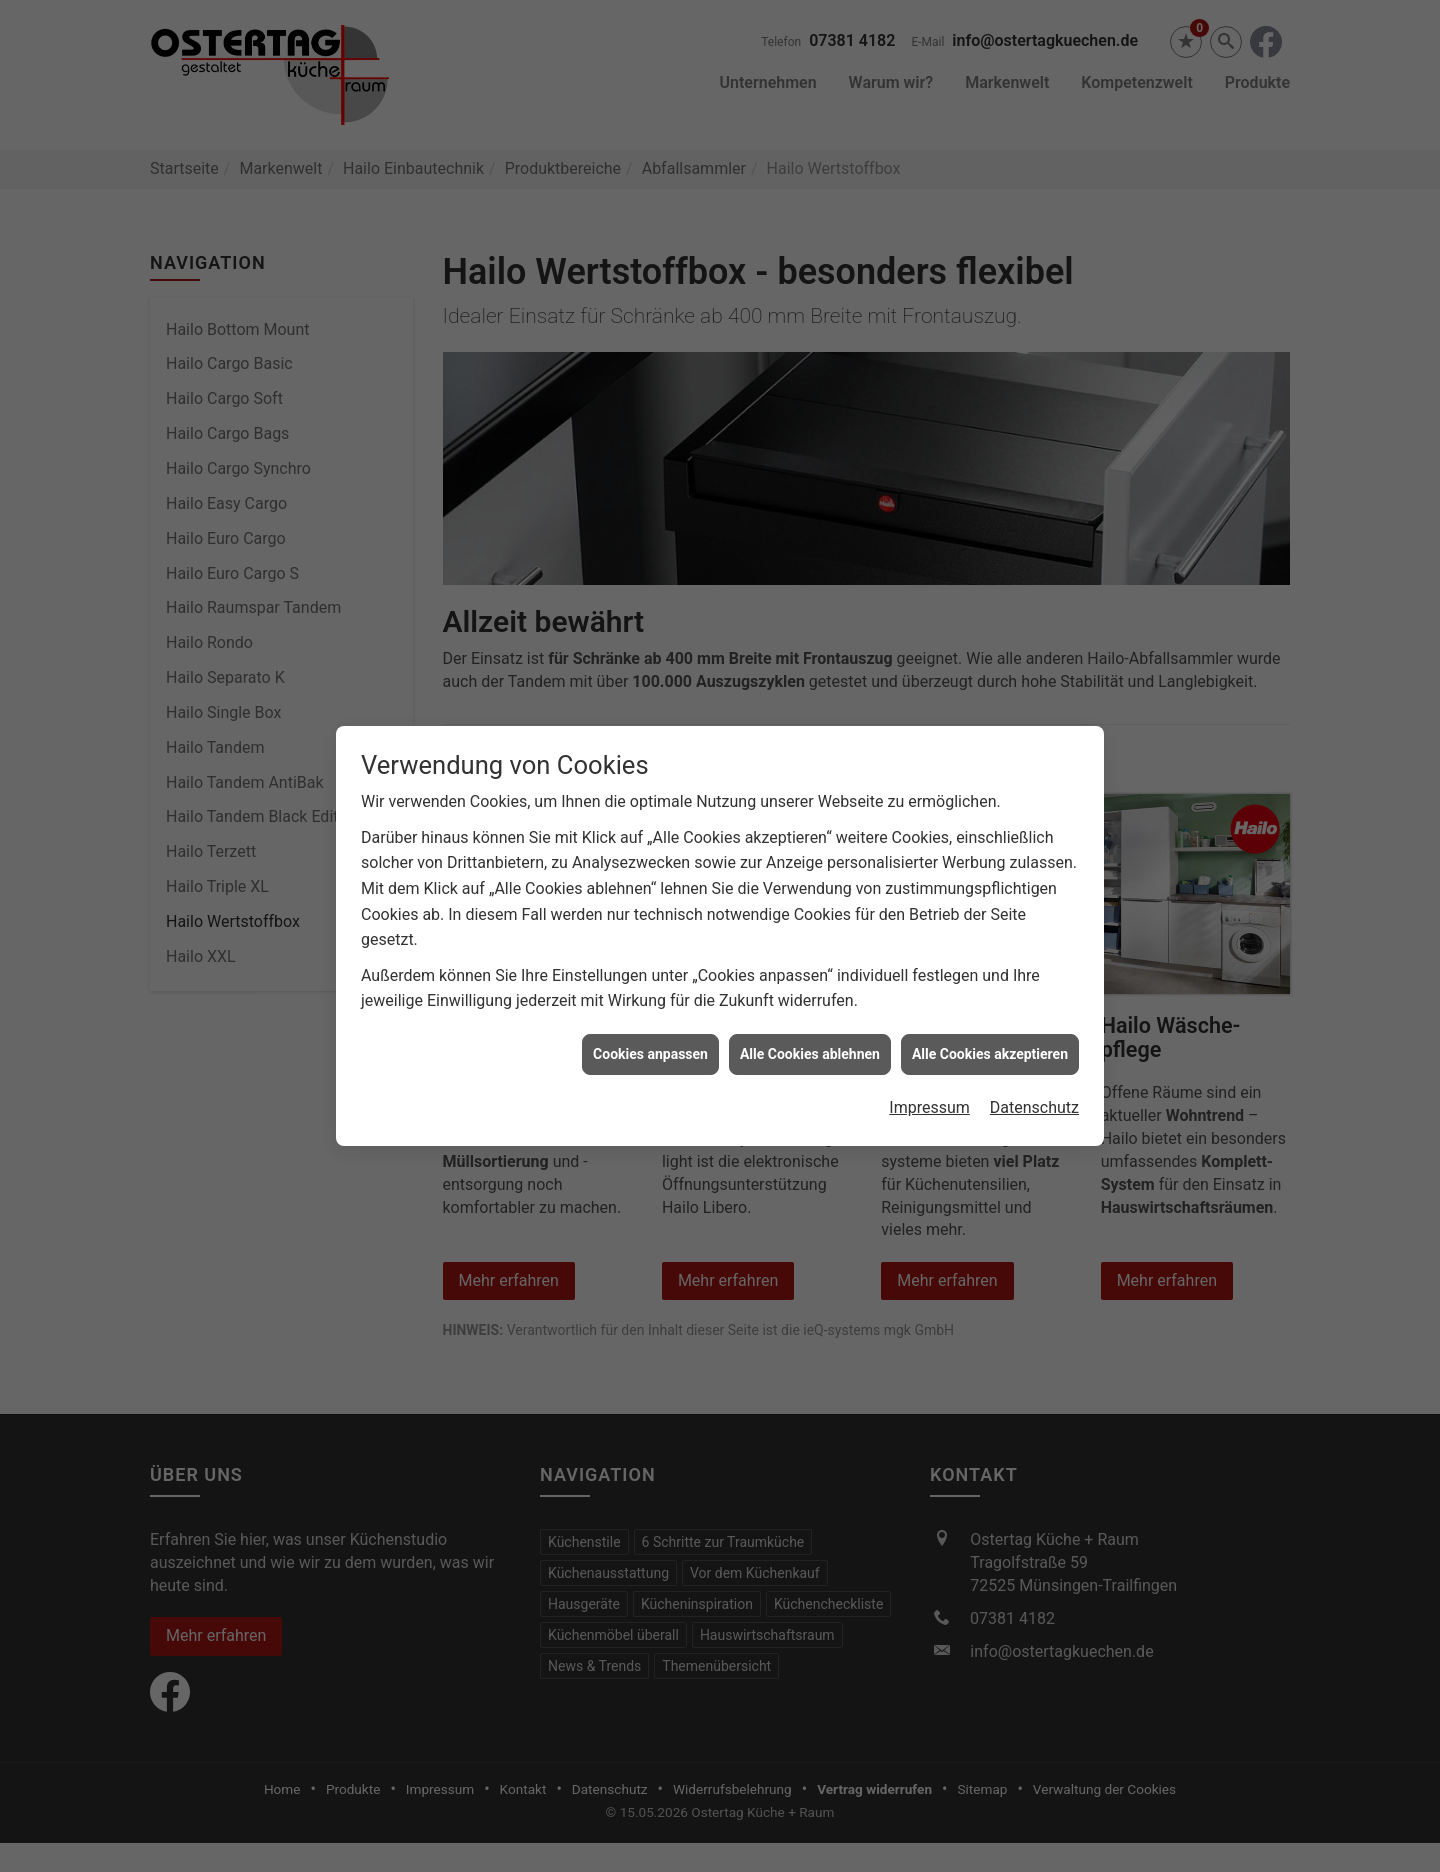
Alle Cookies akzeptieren (990, 1054)
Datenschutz (1034, 1107)
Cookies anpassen (650, 1054)
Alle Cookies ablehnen (810, 1054)
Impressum (929, 1107)
